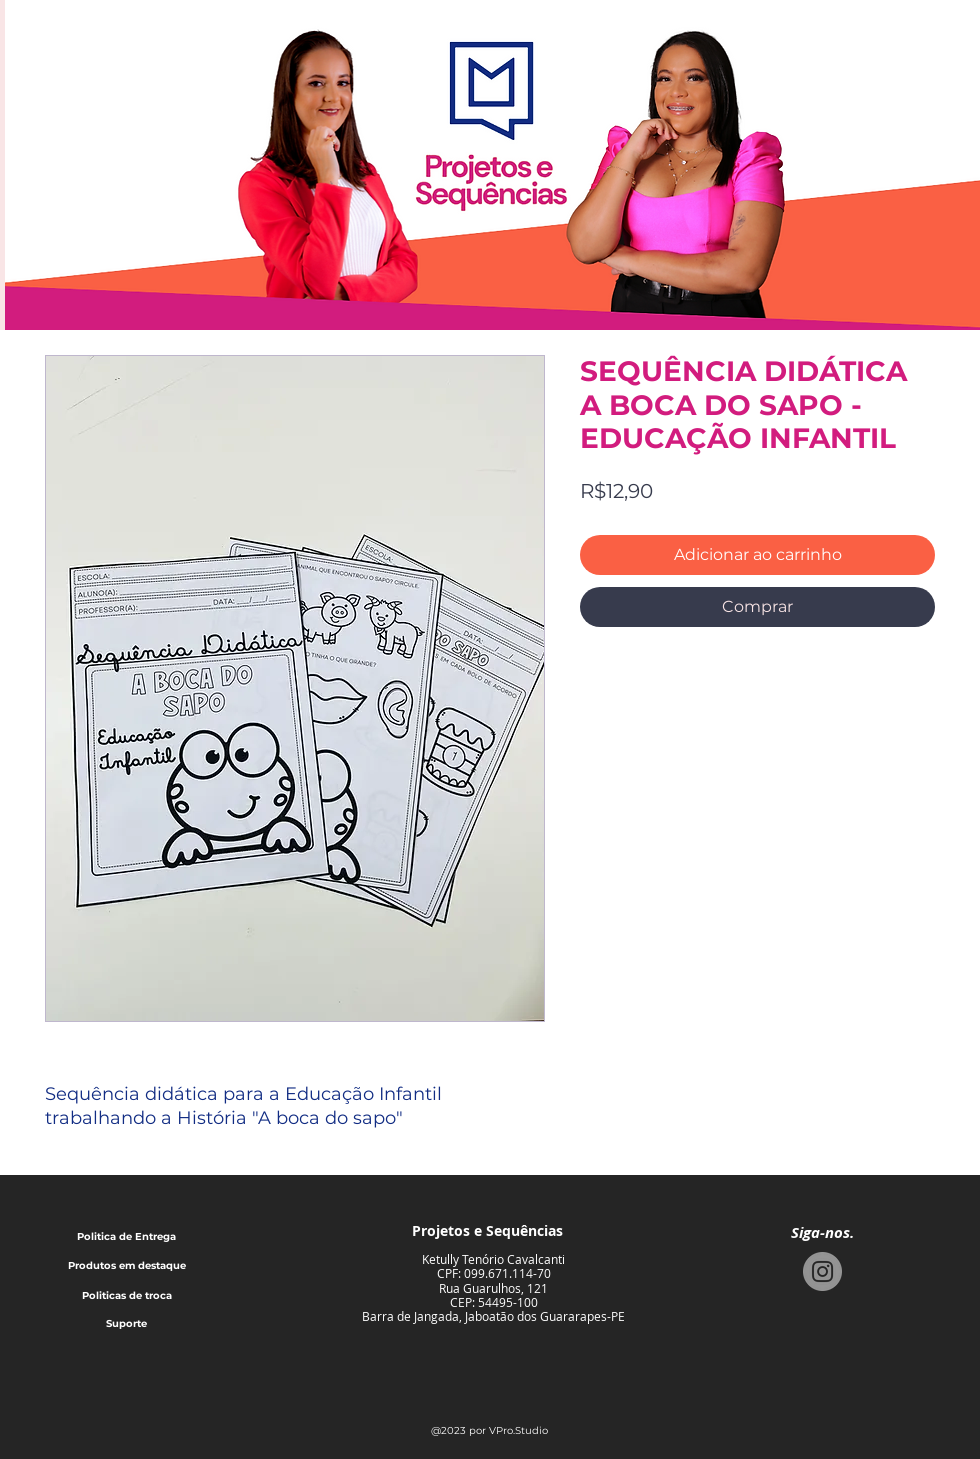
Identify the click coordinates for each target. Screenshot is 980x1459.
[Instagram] (822, 1271)
